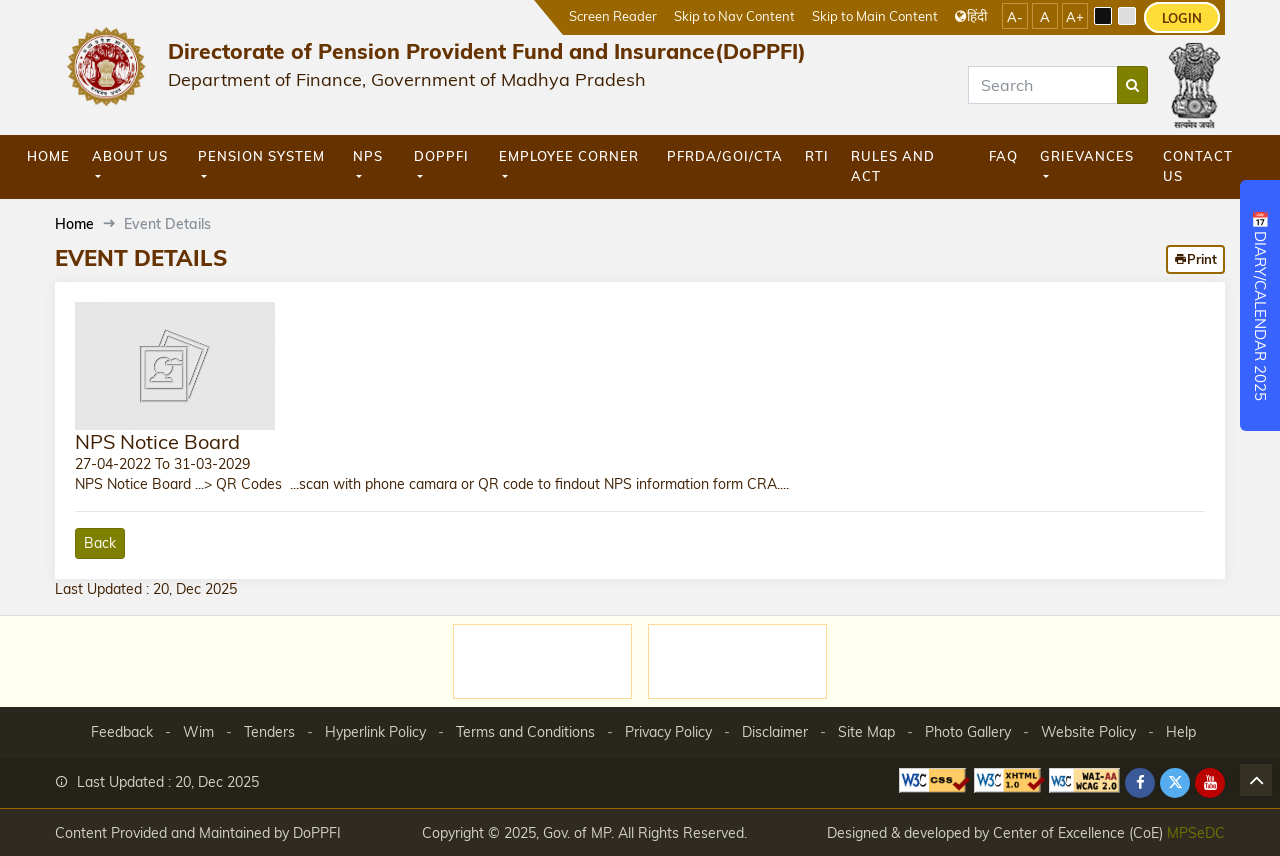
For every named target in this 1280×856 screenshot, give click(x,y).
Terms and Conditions (525, 732)
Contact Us (1198, 166)
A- (1015, 17)
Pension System (261, 156)
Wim (198, 732)
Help (1181, 732)
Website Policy (1088, 732)
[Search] (1043, 85)
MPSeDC (1196, 832)
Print (1195, 259)
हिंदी (971, 15)
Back (100, 543)
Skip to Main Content (875, 15)
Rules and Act (893, 166)
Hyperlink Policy (375, 732)
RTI (817, 156)
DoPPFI (441, 156)
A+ (1075, 17)
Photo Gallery (968, 732)
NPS (368, 156)
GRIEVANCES (1087, 156)
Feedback (122, 732)
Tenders (269, 732)
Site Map (866, 732)
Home (48, 156)
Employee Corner (569, 156)
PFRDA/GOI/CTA (725, 156)
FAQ (1003, 156)
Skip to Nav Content (734, 15)
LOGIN (1182, 17)
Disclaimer (775, 732)
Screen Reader (613, 15)
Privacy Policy (668, 732)
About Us (130, 156)
